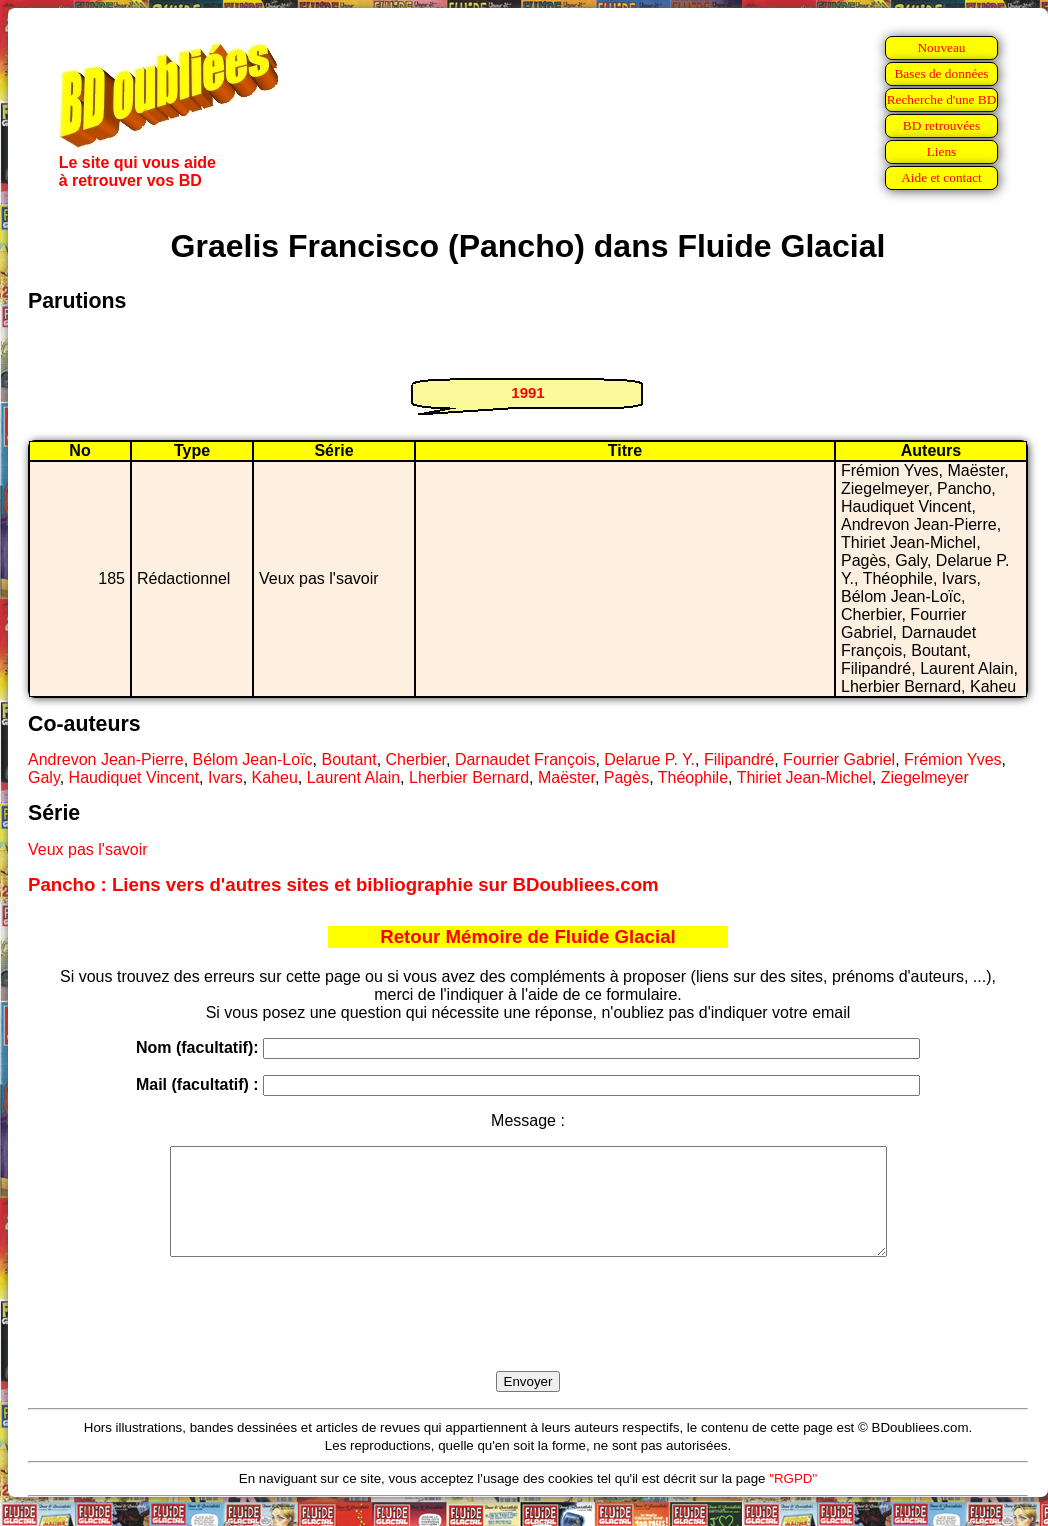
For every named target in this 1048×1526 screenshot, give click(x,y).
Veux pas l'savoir (88, 849)
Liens (942, 151)
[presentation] (528, 1337)
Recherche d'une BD (942, 99)
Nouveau (941, 47)
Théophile (693, 777)
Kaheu (275, 777)
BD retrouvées (941, 125)
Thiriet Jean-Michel (804, 777)
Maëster (566, 777)
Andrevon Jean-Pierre (106, 759)
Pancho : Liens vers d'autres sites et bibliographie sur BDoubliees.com (343, 884)
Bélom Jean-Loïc (253, 759)
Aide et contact (941, 177)
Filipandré (739, 759)
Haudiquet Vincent (134, 777)
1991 (527, 392)
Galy (44, 777)
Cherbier (416, 759)
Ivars (225, 777)
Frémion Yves (953, 759)
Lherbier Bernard (469, 777)
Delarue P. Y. (649, 759)
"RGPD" (793, 1499)
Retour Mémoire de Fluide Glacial (527, 936)
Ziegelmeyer (925, 777)
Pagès (626, 777)
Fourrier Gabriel (839, 759)
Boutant (348, 759)
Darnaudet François (525, 759)
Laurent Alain (353, 777)
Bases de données (941, 73)
